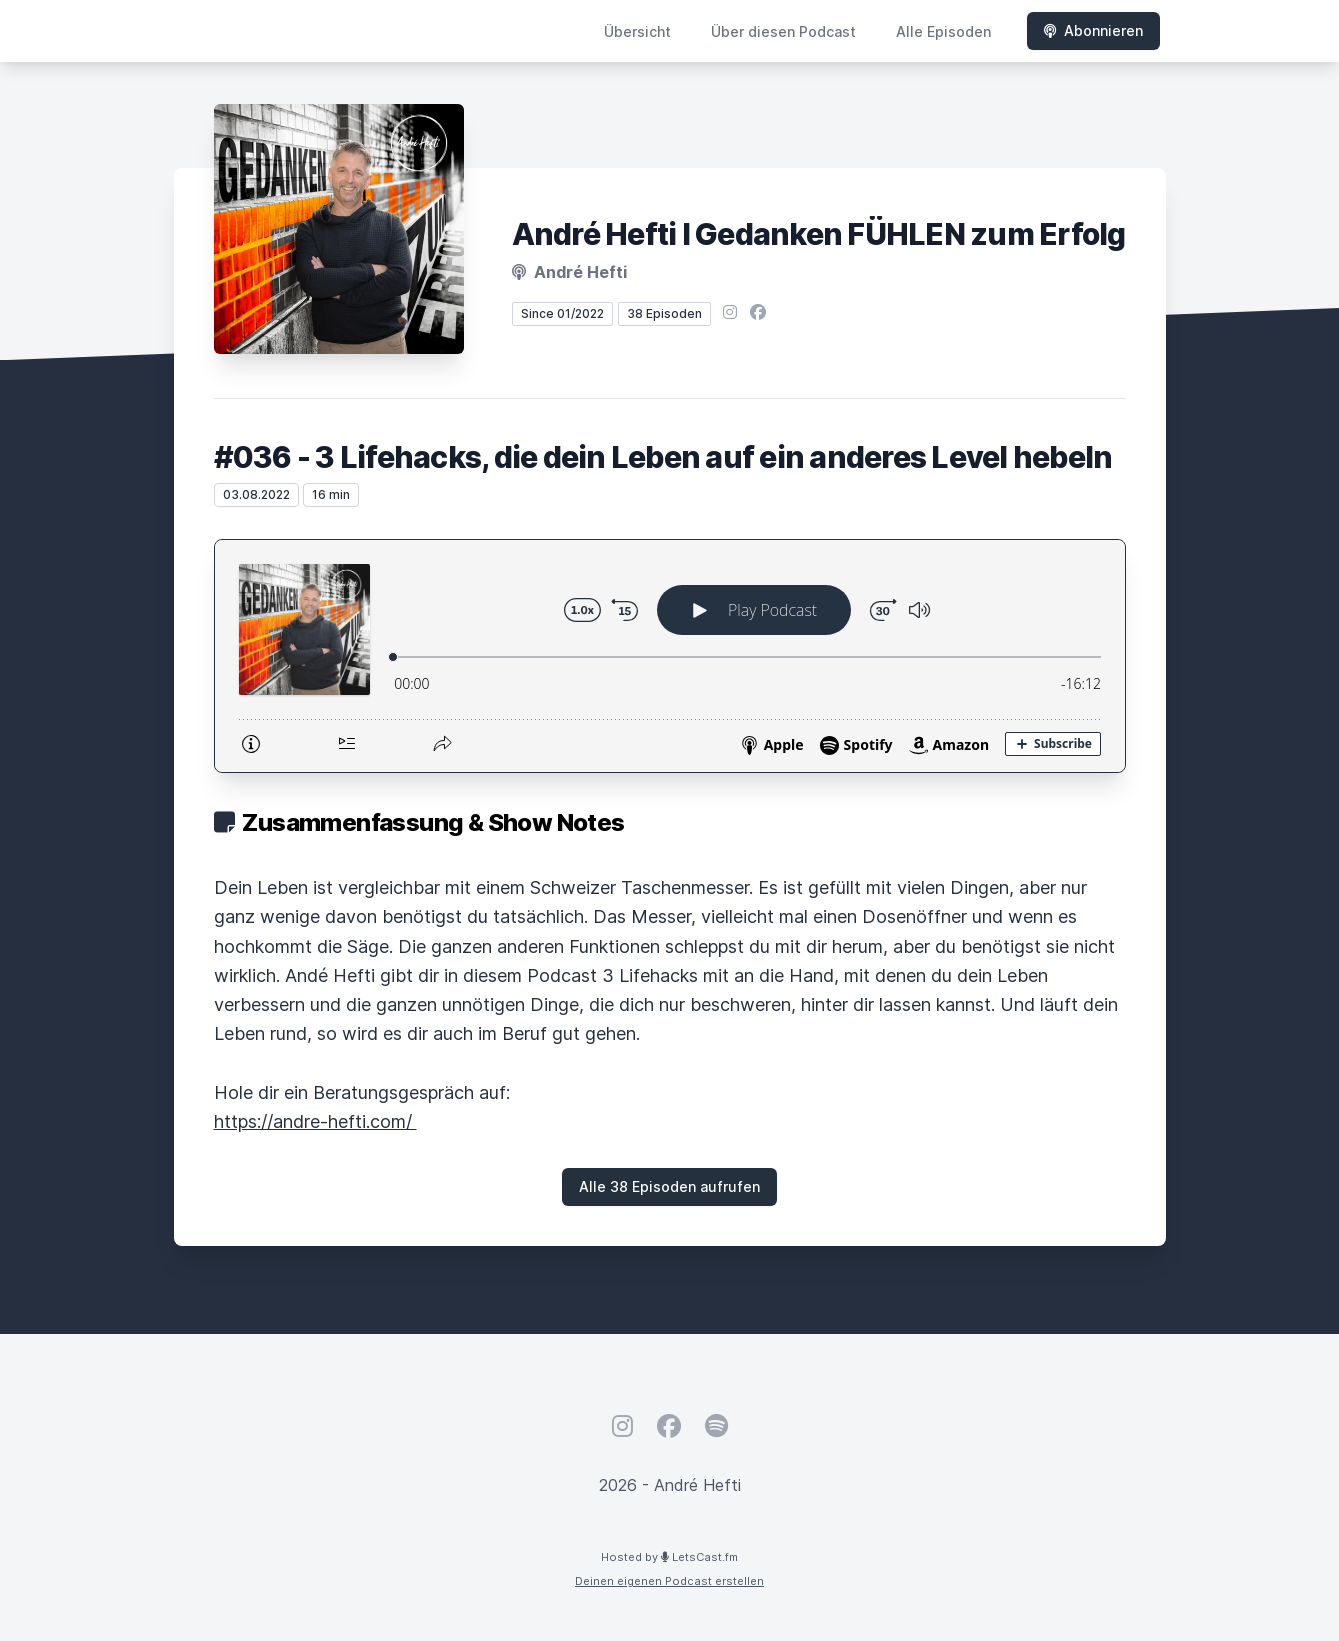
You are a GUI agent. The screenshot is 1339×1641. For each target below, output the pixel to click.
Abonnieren (1093, 30)
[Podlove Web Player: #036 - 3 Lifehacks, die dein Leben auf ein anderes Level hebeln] (670, 656)
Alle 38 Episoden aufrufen (669, 1186)
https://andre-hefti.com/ (315, 1121)
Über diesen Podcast (783, 31)
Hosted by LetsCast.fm (669, 1557)
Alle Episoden (943, 31)
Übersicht (637, 31)
